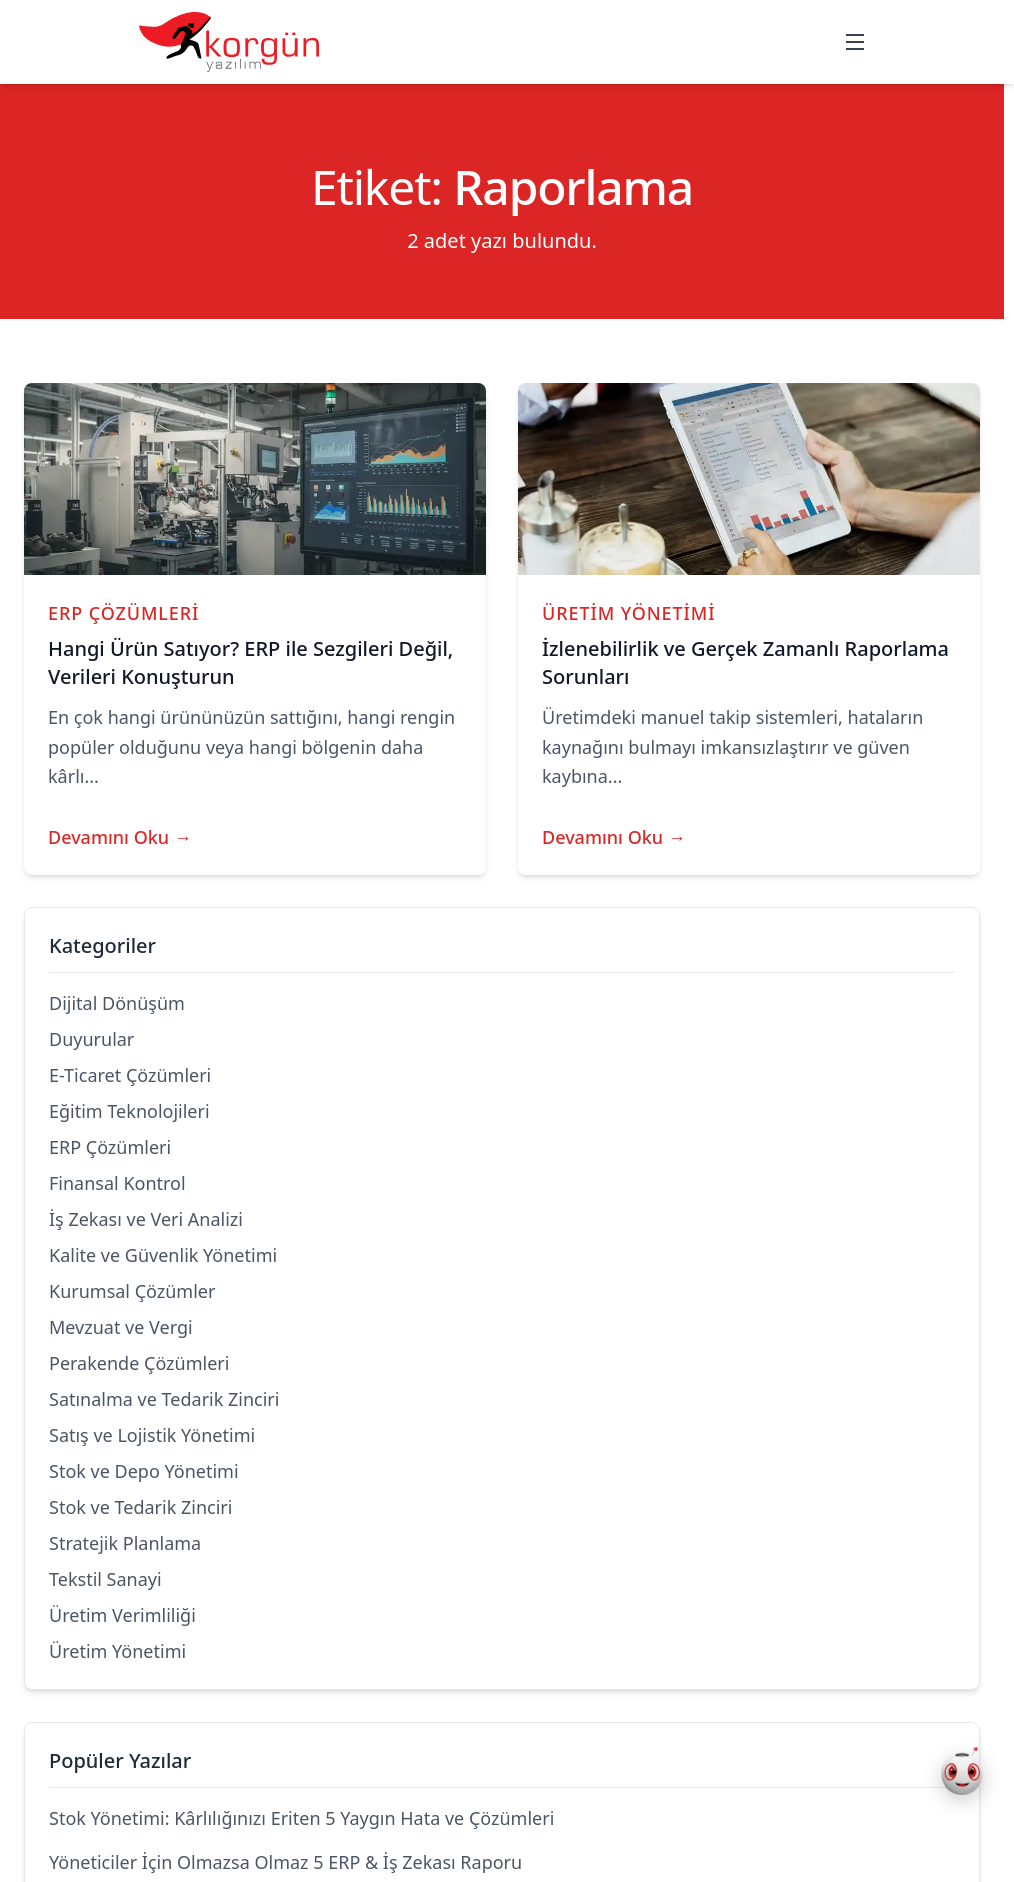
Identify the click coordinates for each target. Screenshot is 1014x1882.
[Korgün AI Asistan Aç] (962, 1774)
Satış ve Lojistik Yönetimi (152, 1435)
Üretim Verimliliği (122, 1615)
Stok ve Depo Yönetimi (144, 1471)
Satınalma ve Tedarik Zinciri (164, 1399)
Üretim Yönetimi (629, 613)
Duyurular (91, 1039)
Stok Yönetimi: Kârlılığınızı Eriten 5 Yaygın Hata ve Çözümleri (301, 1818)
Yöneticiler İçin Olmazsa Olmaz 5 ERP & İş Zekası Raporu (285, 1862)
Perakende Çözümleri (139, 1363)
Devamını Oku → (120, 837)
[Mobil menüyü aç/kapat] (855, 42)
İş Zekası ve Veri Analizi (146, 1219)
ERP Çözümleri (123, 613)
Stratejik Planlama (125, 1543)
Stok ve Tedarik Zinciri (140, 1507)
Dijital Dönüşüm (117, 1003)
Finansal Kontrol (117, 1183)
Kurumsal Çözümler (132, 1291)
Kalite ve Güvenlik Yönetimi (163, 1255)
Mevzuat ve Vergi (121, 1327)
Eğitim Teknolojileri (129, 1111)
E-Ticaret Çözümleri (130, 1075)
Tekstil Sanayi (105, 1579)
